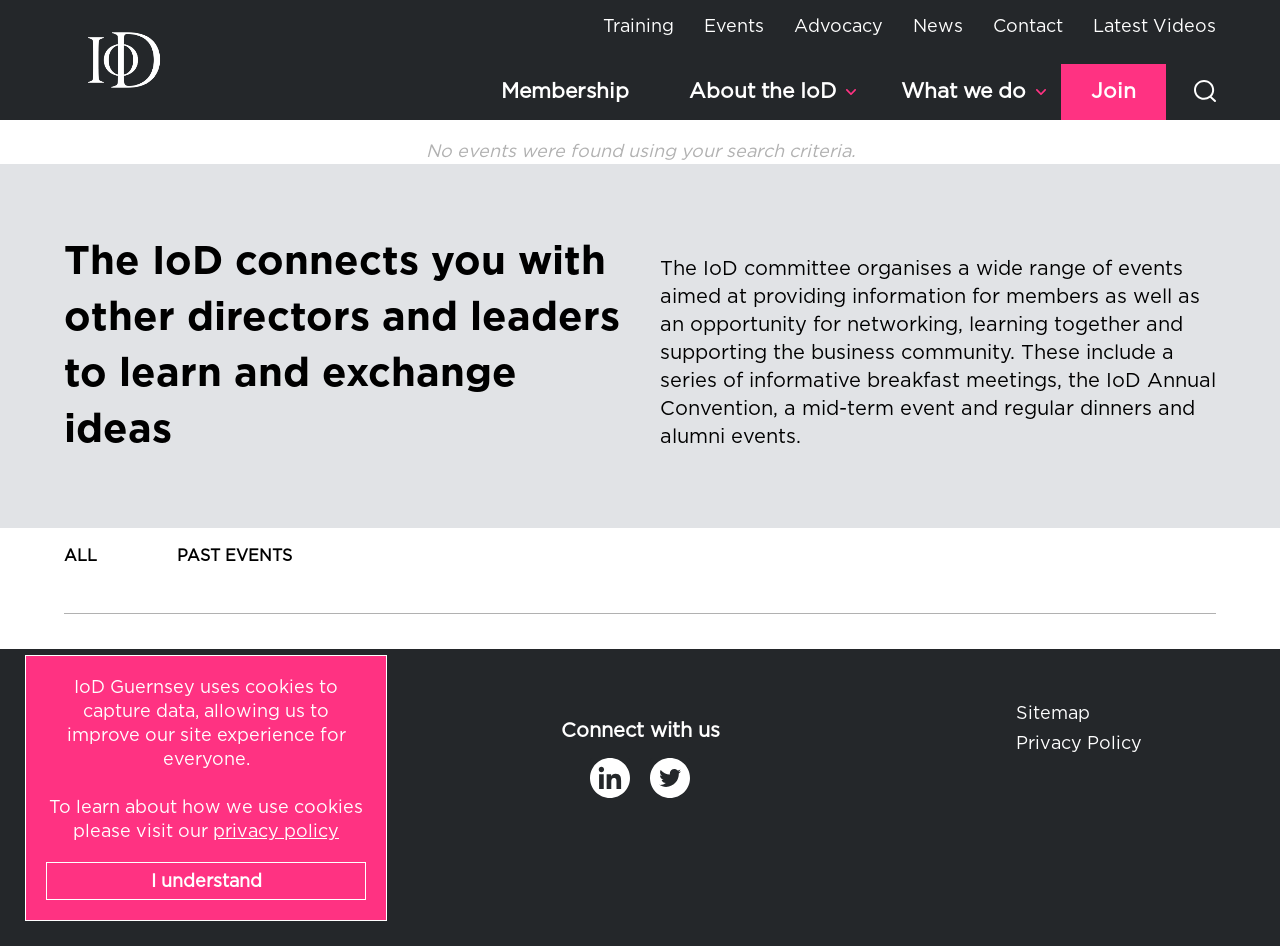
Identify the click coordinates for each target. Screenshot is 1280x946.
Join (1113, 91)
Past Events (234, 556)
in (610, 778)
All (80, 556)
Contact (1028, 27)
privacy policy (276, 832)
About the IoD (762, 91)
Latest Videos (1154, 27)
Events (734, 27)
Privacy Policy (1079, 744)
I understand (206, 882)
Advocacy (838, 27)
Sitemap (1053, 714)
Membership (565, 91)
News (938, 27)
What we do (963, 91)
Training (638, 27)
